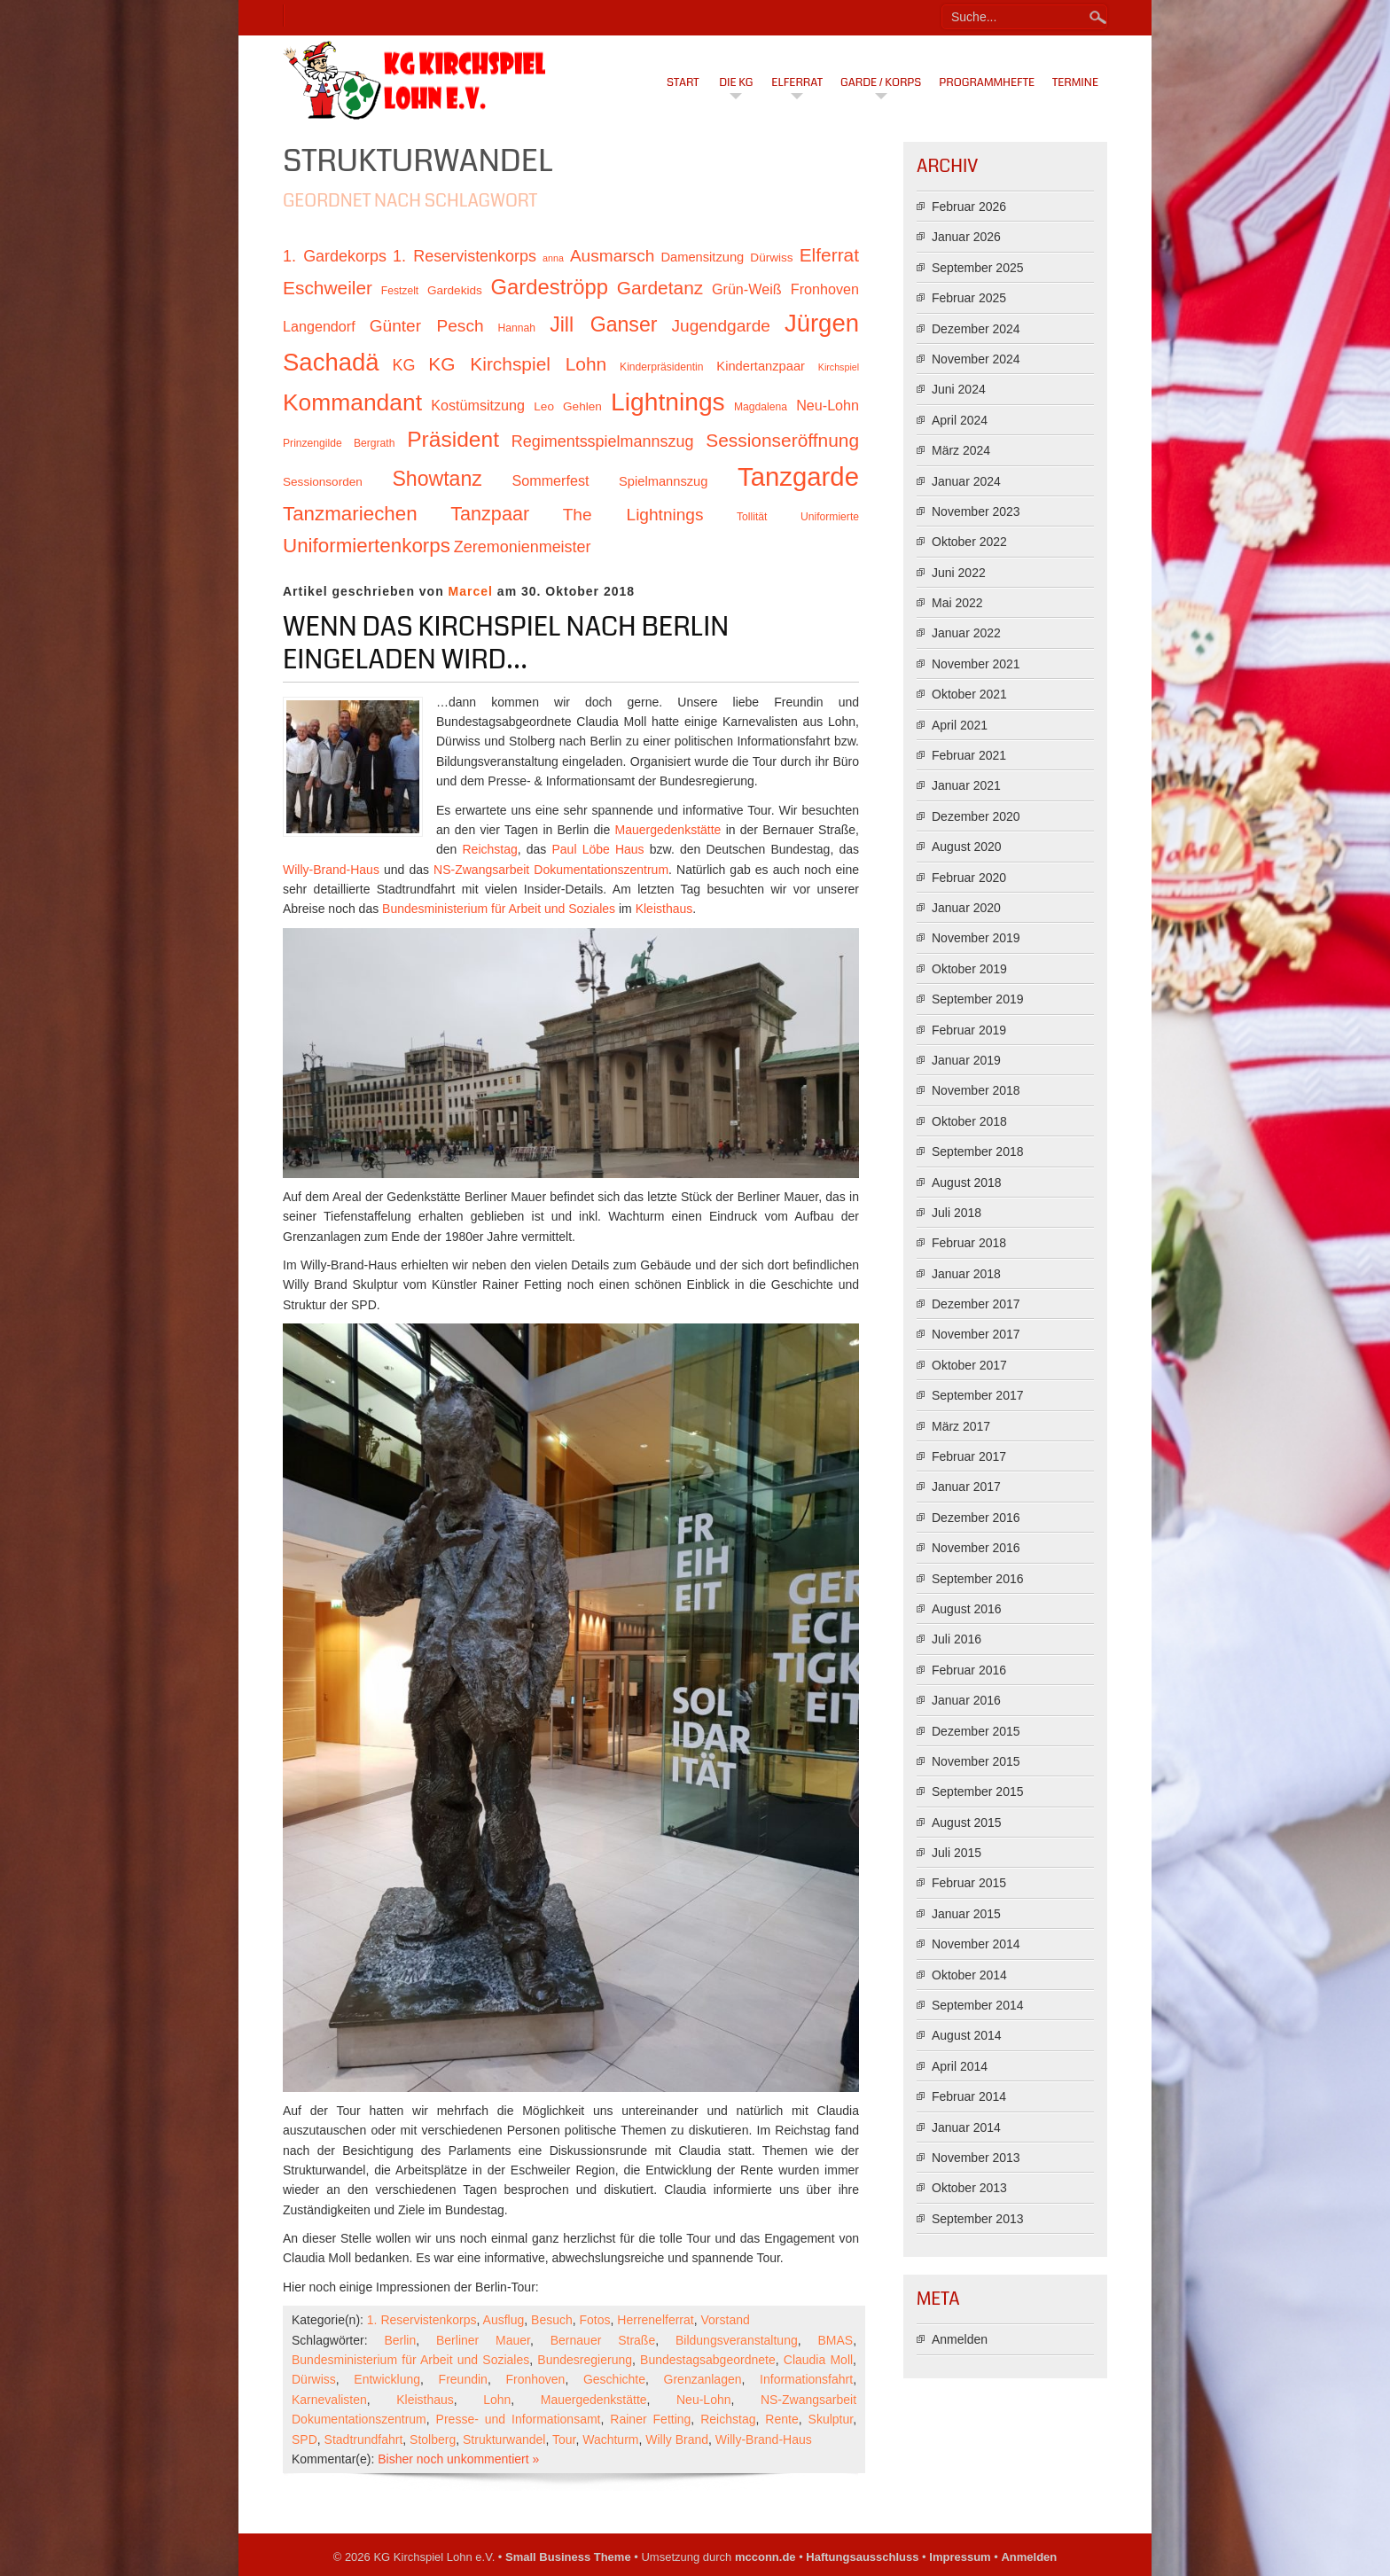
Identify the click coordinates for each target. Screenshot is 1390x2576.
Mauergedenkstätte (668, 830)
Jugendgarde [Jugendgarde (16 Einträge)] (720, 325)
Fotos (595, 2320)
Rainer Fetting (650, 2419)
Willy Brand (676, 2439)
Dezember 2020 (976, 816)
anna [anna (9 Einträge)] (553, 258)
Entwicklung (387, 2379)
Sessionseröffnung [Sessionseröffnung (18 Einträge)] (782, 440)
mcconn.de (765, 2557)
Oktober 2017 (969, 1365)
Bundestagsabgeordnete (708, 2360)
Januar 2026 (966, 237)
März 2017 (961, 1426)
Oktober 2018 (969, 1121)
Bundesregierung (584, 2360)
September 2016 (978, 1579)
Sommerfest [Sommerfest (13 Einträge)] (550, 480)
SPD (304, 2439)
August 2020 (967, 846)
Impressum (959, 2557)
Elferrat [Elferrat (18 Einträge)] (829, 255)
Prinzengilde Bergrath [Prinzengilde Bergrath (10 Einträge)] (338, 443)
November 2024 (976, 359)
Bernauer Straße (603, 2340)
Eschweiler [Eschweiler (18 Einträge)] (327, 287)
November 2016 (976, 1548)
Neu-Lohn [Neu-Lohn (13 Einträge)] (827, 405)
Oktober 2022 (969, 542)
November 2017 (976, 1334)
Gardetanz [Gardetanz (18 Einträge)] (660, 287)
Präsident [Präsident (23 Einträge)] (453, 439)
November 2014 (976, 1944)
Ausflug (504, 2320)
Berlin (400, 2340)
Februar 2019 (969, 1030)
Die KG (736, 82)
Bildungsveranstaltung (736, 2340)
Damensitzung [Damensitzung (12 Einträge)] (702, 257)
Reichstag (490, 849)
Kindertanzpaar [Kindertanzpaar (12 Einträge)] (760, 366)
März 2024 (961, 450)
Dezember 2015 (976, 1731)
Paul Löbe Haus (598, 849)
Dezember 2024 (976, 329)
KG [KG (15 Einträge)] (403, 365)
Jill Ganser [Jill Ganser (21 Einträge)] (603, 324)
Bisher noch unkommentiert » (458, 2459)
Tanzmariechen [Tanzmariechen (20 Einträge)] (350, 514)
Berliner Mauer (483, 2340)
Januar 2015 (966, 1914)
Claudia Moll (818, 2360)
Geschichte (614, 2379)
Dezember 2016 (976, 1517)
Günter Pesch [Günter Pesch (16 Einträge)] (427, 325)
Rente (781, 2419)
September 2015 (978, 1791)
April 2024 (960, 420)
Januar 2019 (966, 1060)
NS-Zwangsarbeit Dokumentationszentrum (550, 870)
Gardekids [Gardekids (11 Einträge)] (454, 290)
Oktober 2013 (969, 2188)
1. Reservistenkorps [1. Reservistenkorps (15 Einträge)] (464, 256)
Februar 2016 (969, 1670)
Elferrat (797, 82)
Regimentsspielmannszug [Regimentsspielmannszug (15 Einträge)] (602, 441)
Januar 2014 (966, 2127)
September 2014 (978, 2005)
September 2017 (978, 1395)
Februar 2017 (969, 1456)
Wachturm (610, 2439)
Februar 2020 (969, 877)
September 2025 (978, 268)
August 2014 (967, 2035)
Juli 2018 (956, 1213)
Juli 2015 (956, 1853)
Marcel (471, 591)
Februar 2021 (969, 755)
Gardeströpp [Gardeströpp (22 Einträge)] (549, 287)
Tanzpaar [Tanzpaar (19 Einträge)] (489, 514)
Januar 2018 (966, 1274)
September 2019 (978, 999)
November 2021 (976, 664)
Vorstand (724, 2320)
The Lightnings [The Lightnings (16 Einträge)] (633, 514)
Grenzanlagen (703, 2379)
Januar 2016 (966, 1700)
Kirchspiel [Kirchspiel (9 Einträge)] (838, 367)
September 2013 (978, 2219)
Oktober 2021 (969, 694)
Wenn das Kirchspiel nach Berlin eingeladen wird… (506, 643)
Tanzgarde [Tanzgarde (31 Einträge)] (798, 476)
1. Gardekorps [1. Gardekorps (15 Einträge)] (335, 256)
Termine (1075, 82)
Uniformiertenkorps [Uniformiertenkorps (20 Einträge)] (366, 546)
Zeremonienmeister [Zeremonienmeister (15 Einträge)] (522, 547)
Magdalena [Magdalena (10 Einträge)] (760, 407)
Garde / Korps (880, 82)
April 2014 (960, 2066)
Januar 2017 (966, 1486)
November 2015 (976, 1761)
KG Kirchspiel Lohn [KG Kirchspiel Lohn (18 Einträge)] (517, 364)
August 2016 (967, 1609)
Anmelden (960, 2339)
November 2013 (976, 2158)
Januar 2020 (966, 908)
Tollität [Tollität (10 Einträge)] (752, 517)
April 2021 (960, 725)
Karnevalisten (329, 2400)
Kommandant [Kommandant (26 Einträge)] (352, 402)
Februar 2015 (969, 1883)
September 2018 (978, 1151)
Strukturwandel (504, 2439)
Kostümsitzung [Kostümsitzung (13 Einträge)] (478, 405)
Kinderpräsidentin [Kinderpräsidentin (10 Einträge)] (661, 367)
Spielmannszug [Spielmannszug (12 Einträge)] (663, 481)
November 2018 (976, 1090)
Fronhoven (535, 2379)
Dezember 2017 (976, 1304)
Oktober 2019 (969, 969)
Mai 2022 (957, 603)
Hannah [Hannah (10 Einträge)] (516, 328)
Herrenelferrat (655, 2320)
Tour (563, 2439)
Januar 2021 (966, 785)
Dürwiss (314, 2379)
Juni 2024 (959, 389)
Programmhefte (987, 82)
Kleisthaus (664, 909)
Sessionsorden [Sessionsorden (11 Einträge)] (323, 481)
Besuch (552, 2320)
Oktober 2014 (969, 1975)
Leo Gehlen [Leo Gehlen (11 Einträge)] (568, 406)
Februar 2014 (969, 2096)
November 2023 (976, 511)
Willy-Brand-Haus (331, 870)
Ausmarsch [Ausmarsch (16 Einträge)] (612, 255)
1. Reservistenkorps (422, 2320)
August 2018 (967, 1182)
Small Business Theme (568, 2557)
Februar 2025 (969, 298)
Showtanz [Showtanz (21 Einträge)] (437, 478)
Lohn (497, 2400)
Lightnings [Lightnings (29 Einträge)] (668, 401)
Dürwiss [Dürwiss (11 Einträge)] (771, 257)
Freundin (463, 2379)
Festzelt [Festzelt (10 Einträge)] (399, 291)
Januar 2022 (966, 633)
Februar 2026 (969, 206)
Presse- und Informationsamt (518, 2419)
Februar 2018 (969, 1243)
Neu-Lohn (703, 2400)
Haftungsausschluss (862, 2557)
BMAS (835, 2340)
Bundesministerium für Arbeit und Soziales (498, 909)
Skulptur (831, 2419)
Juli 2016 (956, 1639)
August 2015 (967, 1822)
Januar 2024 (966, 481)
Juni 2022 (959, 573)
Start (683, 82)
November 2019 (976, 938)
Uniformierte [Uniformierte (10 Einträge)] (829, 517)
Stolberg (433, 2439)
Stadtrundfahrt (363, 2439)
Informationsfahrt (806, 2379)
